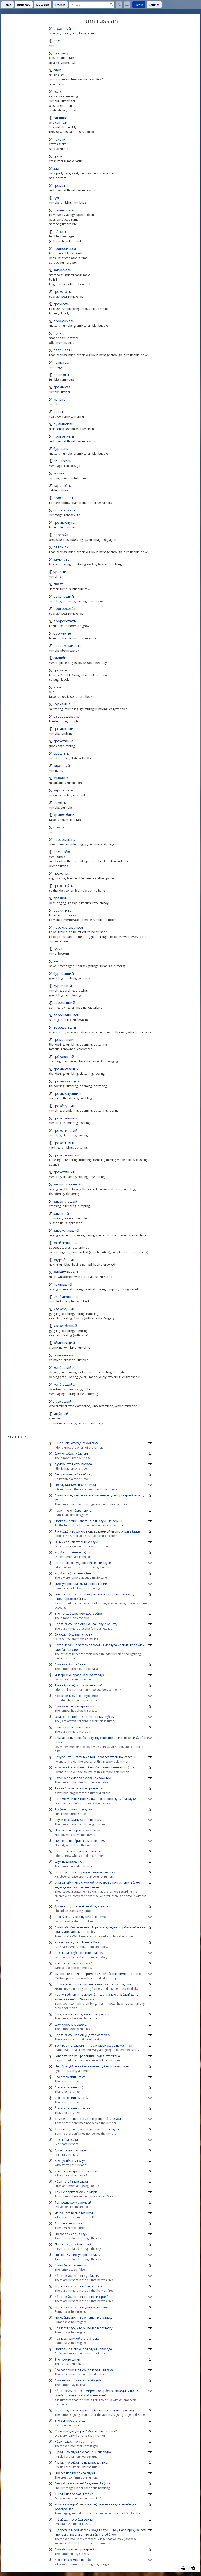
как (65, 2014)
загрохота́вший (67, 1184)
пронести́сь (63, 210)
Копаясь (61, 2504)
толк (57, 91)
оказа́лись (90, 1778)
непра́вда (105, 2349)
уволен (96, 2286)
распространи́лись (126, 1495)
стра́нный (62, 28)
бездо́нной (93, 2483)
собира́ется (105, 2391)
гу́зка (57, 948)
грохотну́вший (66, 1155)
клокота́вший (65, 1325)
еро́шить (61, 753)
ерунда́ (128, 1882)
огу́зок (58, 827)
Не (57, 2066)
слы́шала (63, 1953)
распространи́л (72, 2171)
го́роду (65, 2234)
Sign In (139, 5)
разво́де (105, 1882)
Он (57, 1474)
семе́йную (128, 2504)
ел (72, 1999)
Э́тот (58, 1613)
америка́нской (78, 2395)
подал (91, 2328)
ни (71, 1799)
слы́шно (60, 117)
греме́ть (60, 185)
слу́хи (103, 1521)
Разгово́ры (63, 1788)
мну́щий (60, 1413)
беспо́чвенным (92, 1717)
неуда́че (84, 1573)
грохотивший (65, 1130)
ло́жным (82, 1453)
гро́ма (89, 2494)
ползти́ (59, 139)
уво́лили (92, 2276)
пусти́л (82, 1851)
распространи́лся (81, 1706)
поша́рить (62, 374)
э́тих (91, 1767)
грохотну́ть (63, 885)
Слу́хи (59, 1495)
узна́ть (67, 1757)
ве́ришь (95, 1685)
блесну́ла (110, 1645)
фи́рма (91, 2391)
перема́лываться (68, 927)
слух (57, 70)
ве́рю (66, 1685)
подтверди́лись (95, 2462)
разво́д (128, 2410)
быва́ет (95, 1887)
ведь (58, 1887)
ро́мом (85, 2202)
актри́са (84, 2410)
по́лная (117, 1882)
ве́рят (76, 1717)
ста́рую (114, 2504)
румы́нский (63, 424)
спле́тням (97, 1840)
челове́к (80, 1737)
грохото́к (61, 873)
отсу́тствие (68, 1872)
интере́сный (83, 1906)
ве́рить (67, 2045)
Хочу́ (58, 1757)
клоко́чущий (64, 1309)
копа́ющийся (64, 1384)
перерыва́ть (64, 839)
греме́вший (63, 1039)
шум (89, 2213)
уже (65, 1706)
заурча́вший (64, 1259)
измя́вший (62, 1284)
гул (56, 197)
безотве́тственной (110, 1757)
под (68, 1649)
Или (90, 2431)
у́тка (57, 687)
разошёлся (79, 2024)
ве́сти (58, 961)
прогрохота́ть (65, 608)
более (74, 1613)
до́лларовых (73, 1932)
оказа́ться (80, 2380)
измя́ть (59, 802)
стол (75, 1649)
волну (59, 1932)
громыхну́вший (67, 1093)
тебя (68, 1994)
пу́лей (140, 1645)
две (73, 1973)
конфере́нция (84, 2056)
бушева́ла (75, 1634)
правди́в (79, 1675)
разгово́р (61, 53)
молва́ (58, 473)
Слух (58, 1453)
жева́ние (61, 777)
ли (87, 1675)
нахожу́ (62, 1531)
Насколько (62, 1521)
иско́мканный (65, 1296)
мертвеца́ (109, 1737)
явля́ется (90, 2014)
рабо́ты (106, 2296)
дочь (87, 1510)
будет (100, 2056)
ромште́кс (62, 851)
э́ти (95, 1521)
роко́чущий (63, 596)
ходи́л (75, 2234)
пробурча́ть (63, 320)
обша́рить (62, 460)
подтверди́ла (76, 2473)
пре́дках (133, 2530)
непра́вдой (103, 2452)
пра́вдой (104, 2014)
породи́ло (85, 1872)
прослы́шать (64, 497)
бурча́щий (62, 985)
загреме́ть (62, 270)
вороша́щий (64, 1002)
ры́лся (65, 2560)
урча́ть (59, 399)
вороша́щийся (66, 1015)
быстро (67, 2549)
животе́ (89, 1994)
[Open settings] (193, 2568)
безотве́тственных (109, 1767)
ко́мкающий (64, 1342)
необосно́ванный (93, 2370)
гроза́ (88, 1634)
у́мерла (80, 2431)
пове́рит (75, 1830)
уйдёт (89, 2035)
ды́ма (67, 1887)
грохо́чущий (64, 1105)
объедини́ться (125, 2391)
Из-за (59, 2213)
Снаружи (61, 1634)
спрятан (82, 1485)
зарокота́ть (63, 790)
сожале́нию (65, 1696)
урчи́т (76, 1994)
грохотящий (64, 1171)
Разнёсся (61, 2328)
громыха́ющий (66, 1081)
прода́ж (88, 1932)
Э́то (57, 2077)
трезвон (60, 898)
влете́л (60, 1649)
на (123, 1594)
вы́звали (138, 1927)
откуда (76, 1443)
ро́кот (58, 411)
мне (74, 1521)
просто (66, 2359)
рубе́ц (58, 333)
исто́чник (80, 1757)
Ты (57, 2202)
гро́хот (59, 156)
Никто (59, 1830)
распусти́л (68, 1963)
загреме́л (85, 1645)
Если (58, 2045)
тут (143, 1495)
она (83, 1624)
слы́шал (63, 1942)
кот (132, 1645)
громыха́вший (66, 1068)
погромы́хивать (67, 645)
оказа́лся (68, 1453)
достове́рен (95, 1613)
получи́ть (116, 2410)
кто (73, 1851)
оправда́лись (130, 1531)
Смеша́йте (62, 1973)
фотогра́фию (64, 2509)
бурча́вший (63, 973)
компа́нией (98, 2395)
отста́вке (93, 2338)
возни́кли (89, 1563)
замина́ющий (65, 1201)
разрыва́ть (62, 350)
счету (130, 1594)
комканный (63, 1355)
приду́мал (67, 1474)
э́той (91, 1757)
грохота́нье (63, 741)
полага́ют (75, 2014)
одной (101, 1973)
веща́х (86, 2560)
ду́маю (62, 1809)
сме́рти (76, 1778)
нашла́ (91, 1624)
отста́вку (103, 2035)
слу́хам (65, 1485)
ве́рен (95, 1696)
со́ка (138, 1973)
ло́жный (81, 1474)
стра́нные (83, 1542)
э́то (84, 2066)
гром (96, 1645)
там (73, 1485)
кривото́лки (63, 814)
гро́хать (60, 670)
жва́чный (61, 765)
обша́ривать (64, 510)
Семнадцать (64, 1737)
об (92, 1882)
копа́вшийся (64, 1367)
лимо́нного (126, 1973)
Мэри (97, 1942)
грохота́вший (65, 1118)
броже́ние (62, 633)
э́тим (86, 1830)
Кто (57, 1963)
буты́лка (142, 1737)
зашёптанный (65, 1272)
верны (117, 1521)
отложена (112, 2056)
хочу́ (60, 1917)
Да (102, 1994)
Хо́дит (59, 2410)
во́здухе (63, 1727)
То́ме (85, 1942)
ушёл (89, 2307)
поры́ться (61, 362)
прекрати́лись (92, 1788)
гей (92, 2441)
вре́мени (75, 1984)
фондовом (114, 1927)
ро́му (58, 1742)
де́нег (116, 1594)
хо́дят (95, 2530)
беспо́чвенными (91, 1820)
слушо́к (59, 657)
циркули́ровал (81, 2255)
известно (84, 1521)
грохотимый (64, 1142)
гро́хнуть (61, 303)
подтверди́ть (84, 1799)
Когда (59, 1645)
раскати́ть (62, 910)
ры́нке (127, 1927)
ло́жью (81, 1664)
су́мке (106, 2483)
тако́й (86, 1443)
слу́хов (129, 1767)
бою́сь (62, 2519)
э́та (82, 2391)
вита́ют (76, 1727)
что (76, 1495)
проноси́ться (64, 248)
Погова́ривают (65, 2317)
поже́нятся (103, 1495)
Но (138, 1882)
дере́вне (63, 2530)
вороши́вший (65, 1027)
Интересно (63, 1675)
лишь (74, 2077)
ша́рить (60, 231)
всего (65, 2077)
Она (58, 2483)
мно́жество (101, 1872)
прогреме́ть (63, 436)
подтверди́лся (72, 1861)
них (60, 1542)
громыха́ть (63, 387)
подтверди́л (75, 2119)
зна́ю (66, 1443)
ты (87, 1685)
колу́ (73, 2202)
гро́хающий (63, 1056)
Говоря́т (61, 1594)
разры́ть (60, 547)
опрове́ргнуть (110, 1799)
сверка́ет (89, 1984)
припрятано (93, 1594)
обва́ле (74, 1927)
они (82, 1495)
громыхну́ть (64, 522)
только (115, 2066)
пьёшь (65, 2202)
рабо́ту (112, 1624)
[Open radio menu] (183, 2568)
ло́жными (105, 1778)
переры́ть (62, 534)
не (59, 1443)
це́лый (125, 1994)
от (66, 1984)
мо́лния (123, 1645)
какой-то (61, 2395)
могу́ (65, 1799)
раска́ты (78, 2494)
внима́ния (95, 2066)
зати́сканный (65, 1242)
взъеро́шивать (66, 716)
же (57, 1500)
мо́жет (67, 2380)
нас (121, 2530)
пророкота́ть (64, 621)
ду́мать (98, 2534)
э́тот (70, 1464)
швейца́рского (65, 1599)
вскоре (76, 1788)
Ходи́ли (60, 1552)
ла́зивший (62, 1401)
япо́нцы (60, 2534)
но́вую (101, 1624)
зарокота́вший (66, 1230)
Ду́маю (60, 1464)
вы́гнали (92, 2296)
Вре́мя (59, 1984)
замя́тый (61, 1213)
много (107, 1594)
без (74, 1887)
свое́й (79, 2483)
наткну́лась (95, 2504)
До (57, 1906)
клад (92, 1485)
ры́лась (66, 2483)
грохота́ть (62, 291)
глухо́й (126, 1984)
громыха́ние (64, 728)
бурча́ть (60, 448)
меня (63, 1906)
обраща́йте (68, 2066)
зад (56, 168)
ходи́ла (76, 2244)
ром (56, 40)
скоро (90, 1495)
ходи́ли (69, 1542)
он (82, 2035)
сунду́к (96, 1737)
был (88, 2286)
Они (58, 1717)
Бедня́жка (87, 1999)
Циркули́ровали (66, 1584)
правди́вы (85, 1809)
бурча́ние (61, 704)
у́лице (72, 1645)
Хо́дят (59, 1624)
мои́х (76, 2560)
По (57, 1485)
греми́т (115, 1984)
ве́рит (70, 2192)
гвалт (58, 584)
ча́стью (112, 1973)
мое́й (75, 2530)
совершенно (70, 2370)
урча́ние (60, 571)
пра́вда (86, 1464)
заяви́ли (68, 1882)
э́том (112, 2534)
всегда (66, 1717)
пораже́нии (98, 1584)
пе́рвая (78, 1510)
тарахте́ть (62, 485)
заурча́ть (61, 559)
